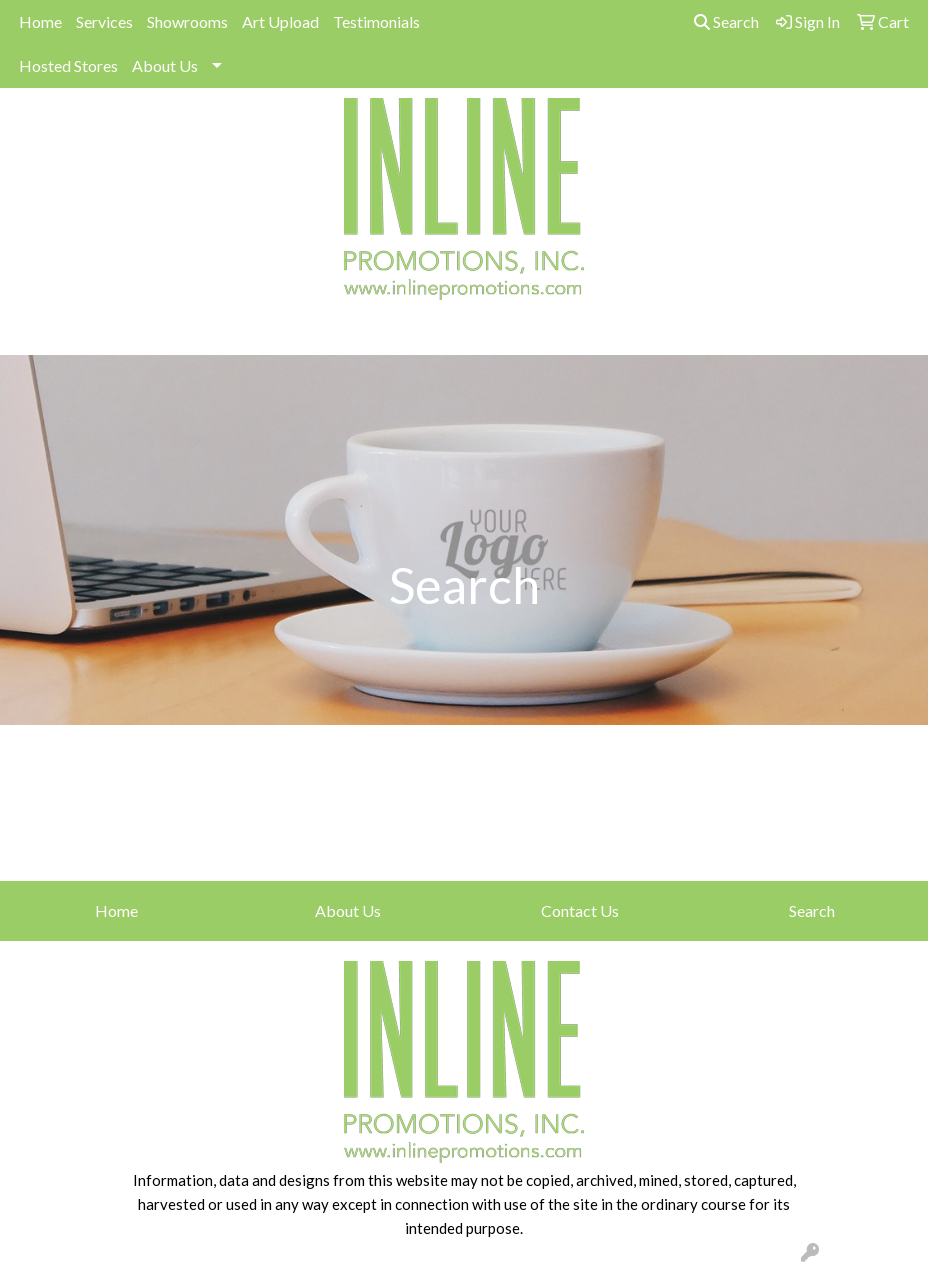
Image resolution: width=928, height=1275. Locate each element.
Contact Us (580, 910)
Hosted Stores (68, 65)
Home (40, 21)
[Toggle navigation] (31, 332)
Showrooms (187, 21)
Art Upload (280, 21)
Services (104, 21)
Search (726, 21)
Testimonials (376, 21)
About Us (165, 65)
